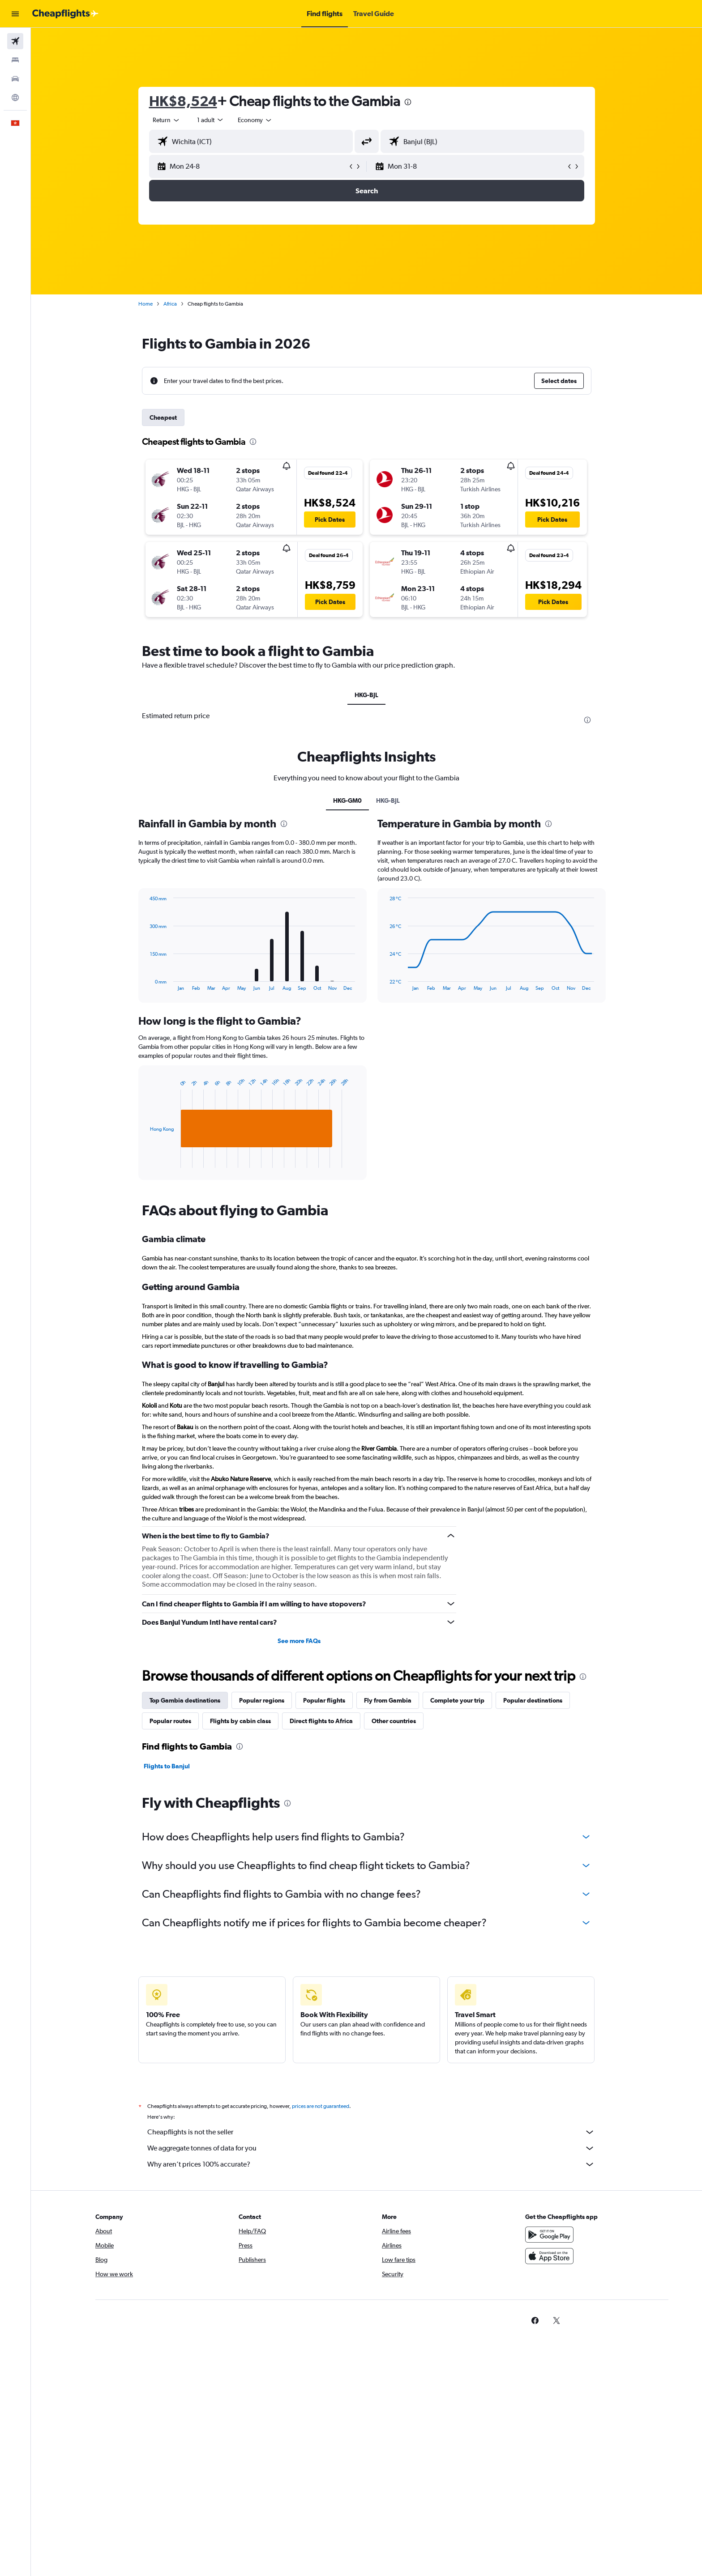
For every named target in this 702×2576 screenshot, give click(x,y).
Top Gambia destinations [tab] (185, 1700)
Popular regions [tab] (261, 1700)
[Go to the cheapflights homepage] (65, 13)
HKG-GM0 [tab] (347, 800)
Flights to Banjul (167, 1766)
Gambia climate (173, 1239)
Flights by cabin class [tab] (240, 1720)
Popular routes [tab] (170, 1720)
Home (145, 304)
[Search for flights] (15, 41)
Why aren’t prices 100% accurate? (371, 2164)
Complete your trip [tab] (457, 1700)
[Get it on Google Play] (549, 2235)
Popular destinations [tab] (532, 1700)
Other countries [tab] (394, 1720)
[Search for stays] (15, 60)
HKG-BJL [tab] (366, 694)
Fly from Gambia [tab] (387, 1700)
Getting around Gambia (191, 1287)
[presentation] (408, 102)
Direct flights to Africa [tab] (321, 1720)
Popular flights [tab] (324, 1700)
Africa (170, 304)
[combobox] (166, 119)
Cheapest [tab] (163, 417)
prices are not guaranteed (320, 2106)
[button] (15, 14)
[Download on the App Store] (549, 2256)
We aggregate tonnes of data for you (371, 2148)
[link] (535, 2320)
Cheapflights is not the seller (371, 2132)
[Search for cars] (15, 79)
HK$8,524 (183, 101)
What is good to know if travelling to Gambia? (235, 1364)
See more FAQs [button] (299, 1640)
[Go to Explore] (15, 97)
